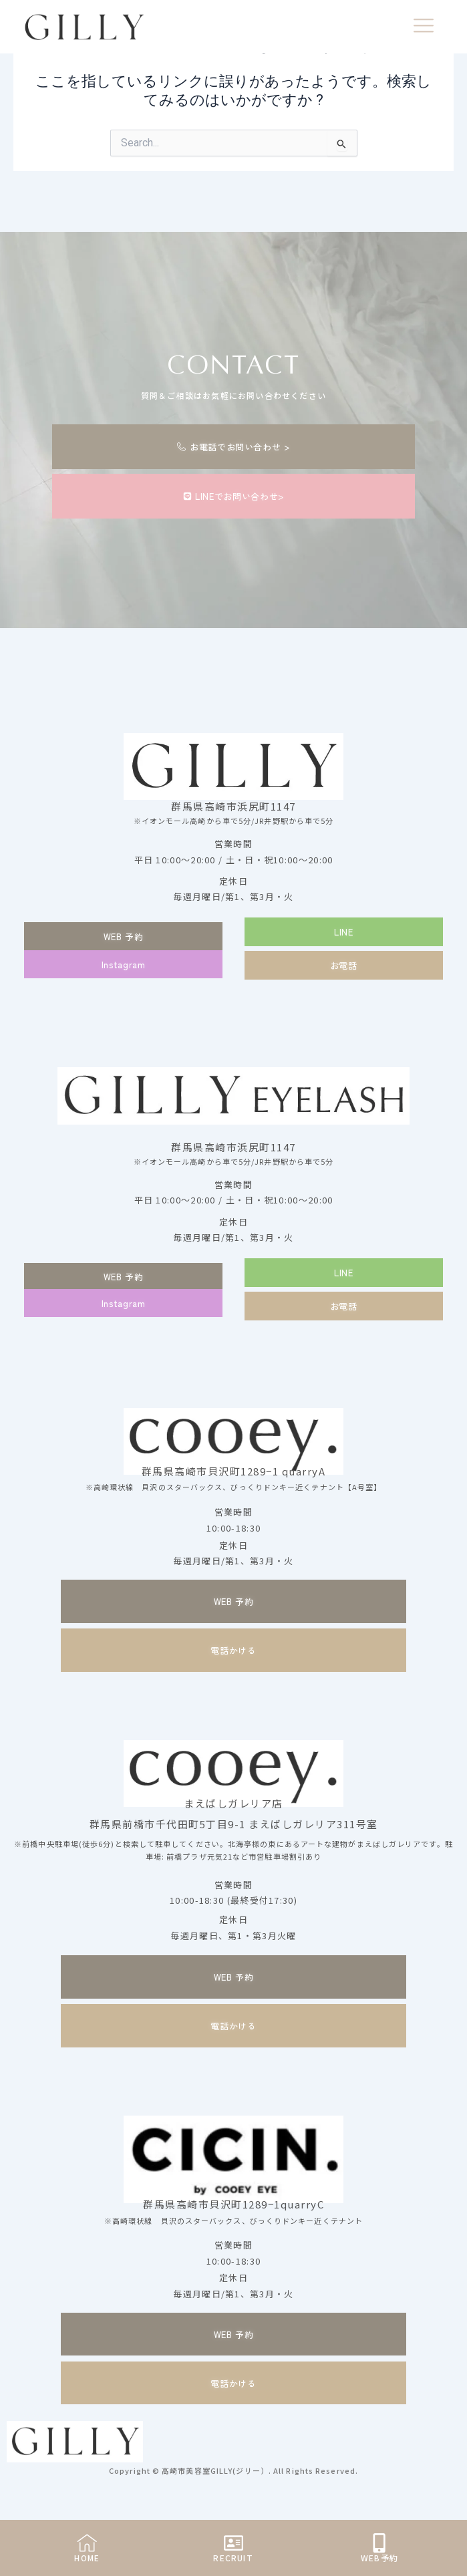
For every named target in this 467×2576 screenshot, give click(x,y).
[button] (344, 931)
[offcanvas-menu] (423, 27)
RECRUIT (233, 2557)
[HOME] (87, 2543)
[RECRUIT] (233, 2543)
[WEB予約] (379, 2543)
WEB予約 (379, 2557)
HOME (87, 2557)
